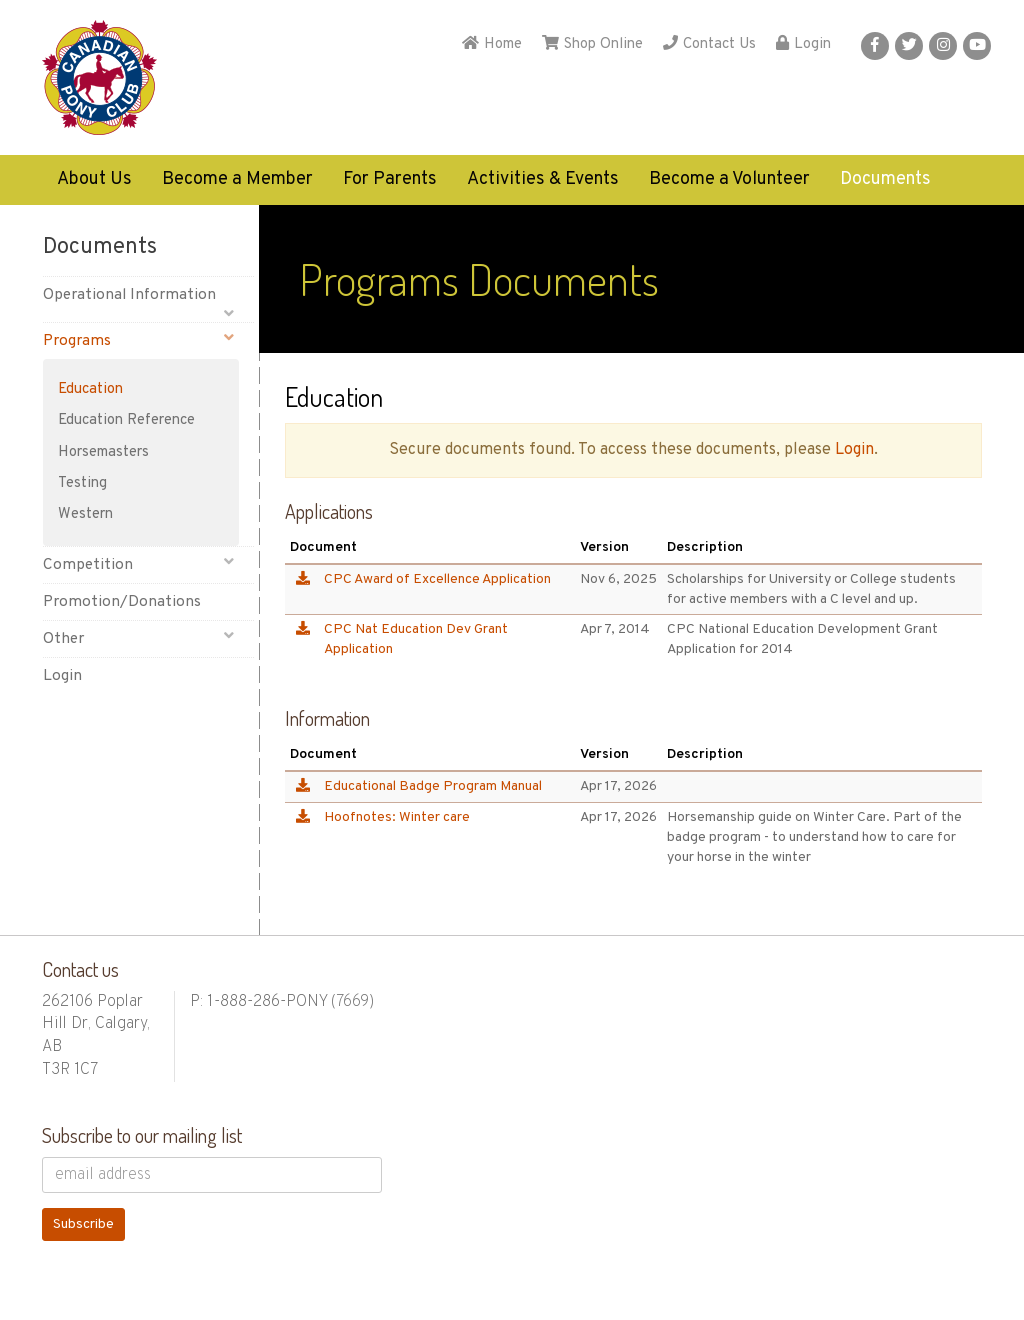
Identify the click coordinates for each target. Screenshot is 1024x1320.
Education (90, 389)
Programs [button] (138, 340)
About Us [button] (94, 179)
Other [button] (138, 638)
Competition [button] (138, 564)
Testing (82, 483)
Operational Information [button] (138, 299)
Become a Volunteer (729, 179)
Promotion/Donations (122, 602)
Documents (885, 179)
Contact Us (709, 44)
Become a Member (237, 179)
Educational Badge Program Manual (433, 786)
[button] (875, 46)
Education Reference (126, 420)
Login (803, 44)
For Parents (390, 179)
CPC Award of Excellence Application (437, 579)
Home (492, 44)
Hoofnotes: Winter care (397, 817)
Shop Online (592, 44)
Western (85, 514)
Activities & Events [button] (543, 179)
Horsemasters (103, 452)
